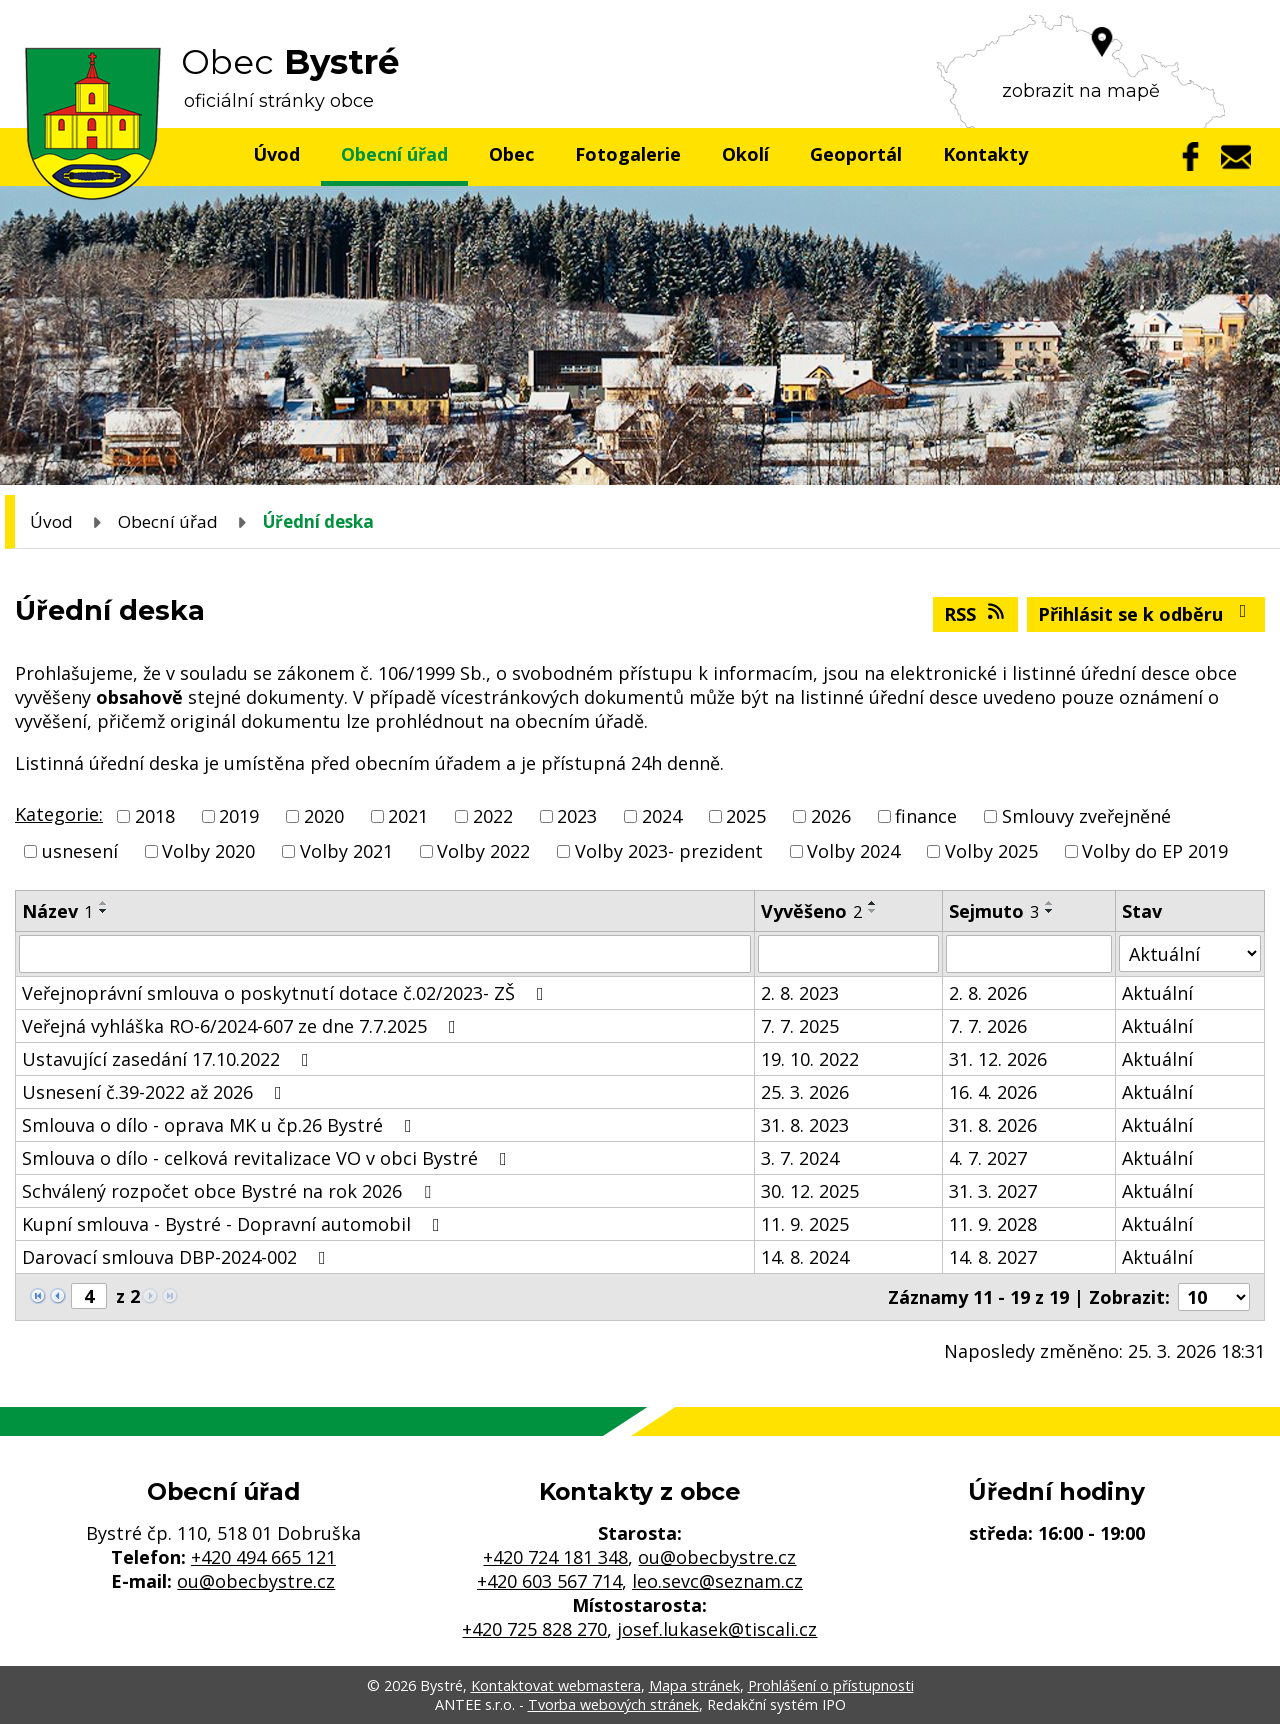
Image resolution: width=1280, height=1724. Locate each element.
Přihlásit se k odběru (1146, 614)
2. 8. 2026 (988, 993)
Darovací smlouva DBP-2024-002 (178, 1257)
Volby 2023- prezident (669, 851)
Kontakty (985, 154)
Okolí (745, 154)
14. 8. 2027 (993, 1257)
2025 (746, 816)
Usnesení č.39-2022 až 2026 (156, 1092)
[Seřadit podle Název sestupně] (104, 911)
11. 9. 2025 (805, 1224)
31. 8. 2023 (805, 1125)
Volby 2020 (208, 851)
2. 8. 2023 (800, 993)
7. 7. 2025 (800, 1026)
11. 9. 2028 (993, 1224)
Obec (511, 154)
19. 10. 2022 (810, 1059)
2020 (324, 816)
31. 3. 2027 (993, 1191)
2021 (408, 816)
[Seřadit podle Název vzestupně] (104, 903)
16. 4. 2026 (993, 1092)
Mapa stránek (694, 1685)
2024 (662, 816)
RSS (976, 614)
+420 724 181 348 (555, 1557)
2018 (155, 816)
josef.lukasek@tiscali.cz (717, 1629)
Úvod (276, 154)
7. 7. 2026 (988, 1026)
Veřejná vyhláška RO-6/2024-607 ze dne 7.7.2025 (243, 1026)
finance (926, 816)
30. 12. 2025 (810, 1191)
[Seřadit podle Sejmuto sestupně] (1050, 911)
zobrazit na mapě (1081, 91)
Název (57, 911)
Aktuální (1157, 993)
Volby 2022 (483, 851)
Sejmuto (994, 911)
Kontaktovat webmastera (556, 1685)
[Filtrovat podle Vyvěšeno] (848, 954)
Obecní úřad (394, 154)
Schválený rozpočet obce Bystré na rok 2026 (230, 1191)
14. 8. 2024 (805, 1257)
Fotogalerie (628, 154)
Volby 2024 (853, 851)
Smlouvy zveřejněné (1086, 816)
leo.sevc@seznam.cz (717, 1581)
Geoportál (856, 154)
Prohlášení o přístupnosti (831, 1685)
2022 (493, 816)
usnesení (80, 851)
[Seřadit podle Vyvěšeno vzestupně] (873, 903)
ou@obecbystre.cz (256, 1581)
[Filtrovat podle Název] (385, 954)
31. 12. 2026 (998, 1059)
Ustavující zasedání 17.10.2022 (169, 1059)
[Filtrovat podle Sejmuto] (1029, 954)
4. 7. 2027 (988, 1158)
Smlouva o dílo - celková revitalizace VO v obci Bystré (268, 1158)
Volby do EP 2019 (1155, 851)
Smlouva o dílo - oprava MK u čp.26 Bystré (221, 1125)
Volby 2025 (991, 851)
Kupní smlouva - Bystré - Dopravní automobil (235, 1224)
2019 (239, 816)
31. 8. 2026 (993, 1125)
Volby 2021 (346, 851)
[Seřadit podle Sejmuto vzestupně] (1050, 903)
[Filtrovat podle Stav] (1190, 953)
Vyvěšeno (811, 911)
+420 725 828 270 (534, 1629)
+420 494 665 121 (263, 1557)
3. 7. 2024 (800, 1158)
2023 (577, 816)
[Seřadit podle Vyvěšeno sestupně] (873, 911)
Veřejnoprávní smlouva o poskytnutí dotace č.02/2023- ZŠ (287, 993)
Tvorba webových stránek (613, 1704)
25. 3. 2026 (805, 1092)
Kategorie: (59, 814)
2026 (831, 816)
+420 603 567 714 (549, 1581)
